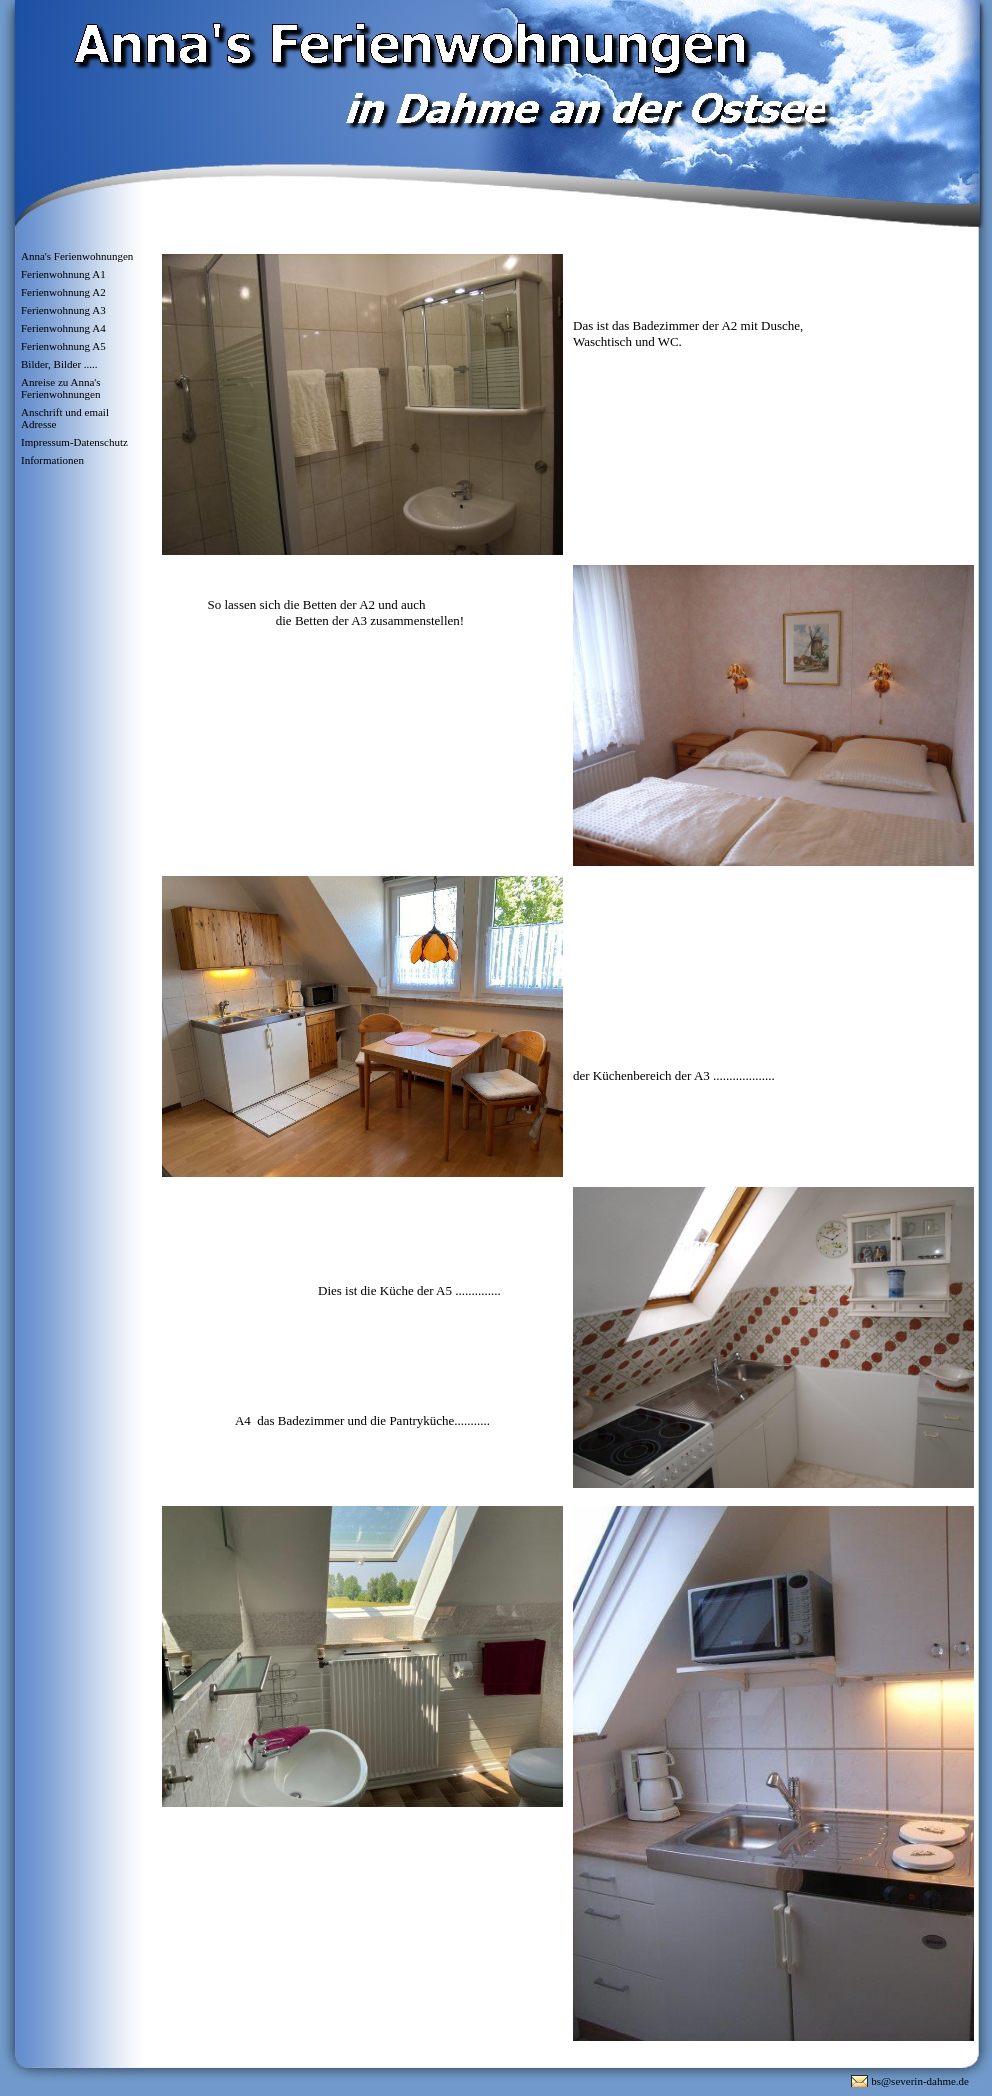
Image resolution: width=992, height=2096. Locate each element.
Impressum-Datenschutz (74, 442)
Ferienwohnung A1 (63, 274)
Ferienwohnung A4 (63, 328)
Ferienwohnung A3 (63, 310)
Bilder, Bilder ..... (59, 364)
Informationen (52, 460)
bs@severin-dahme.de (920, 2081)
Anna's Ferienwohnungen (77, 256)
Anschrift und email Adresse (65, 418)
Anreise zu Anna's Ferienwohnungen (61, 388)
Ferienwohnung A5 (63, 346)
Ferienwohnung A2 (63, 292)
